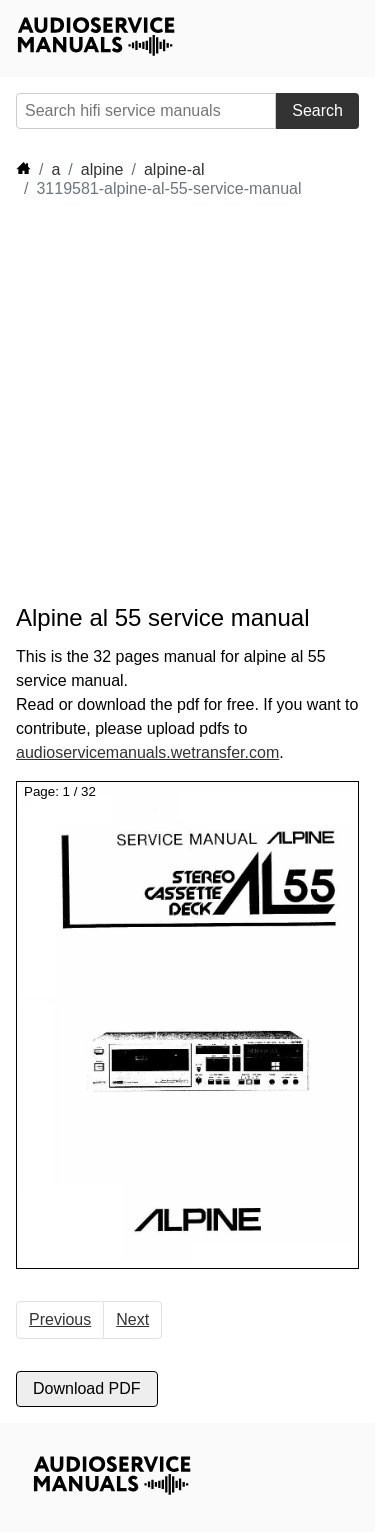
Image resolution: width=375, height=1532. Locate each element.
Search (317, 110)
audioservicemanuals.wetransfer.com (147, 752)
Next (132, 1319)
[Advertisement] (187, 401)
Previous (60, 1319)
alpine (102, 169)
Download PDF (87, 1388)
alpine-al (174, 169)
